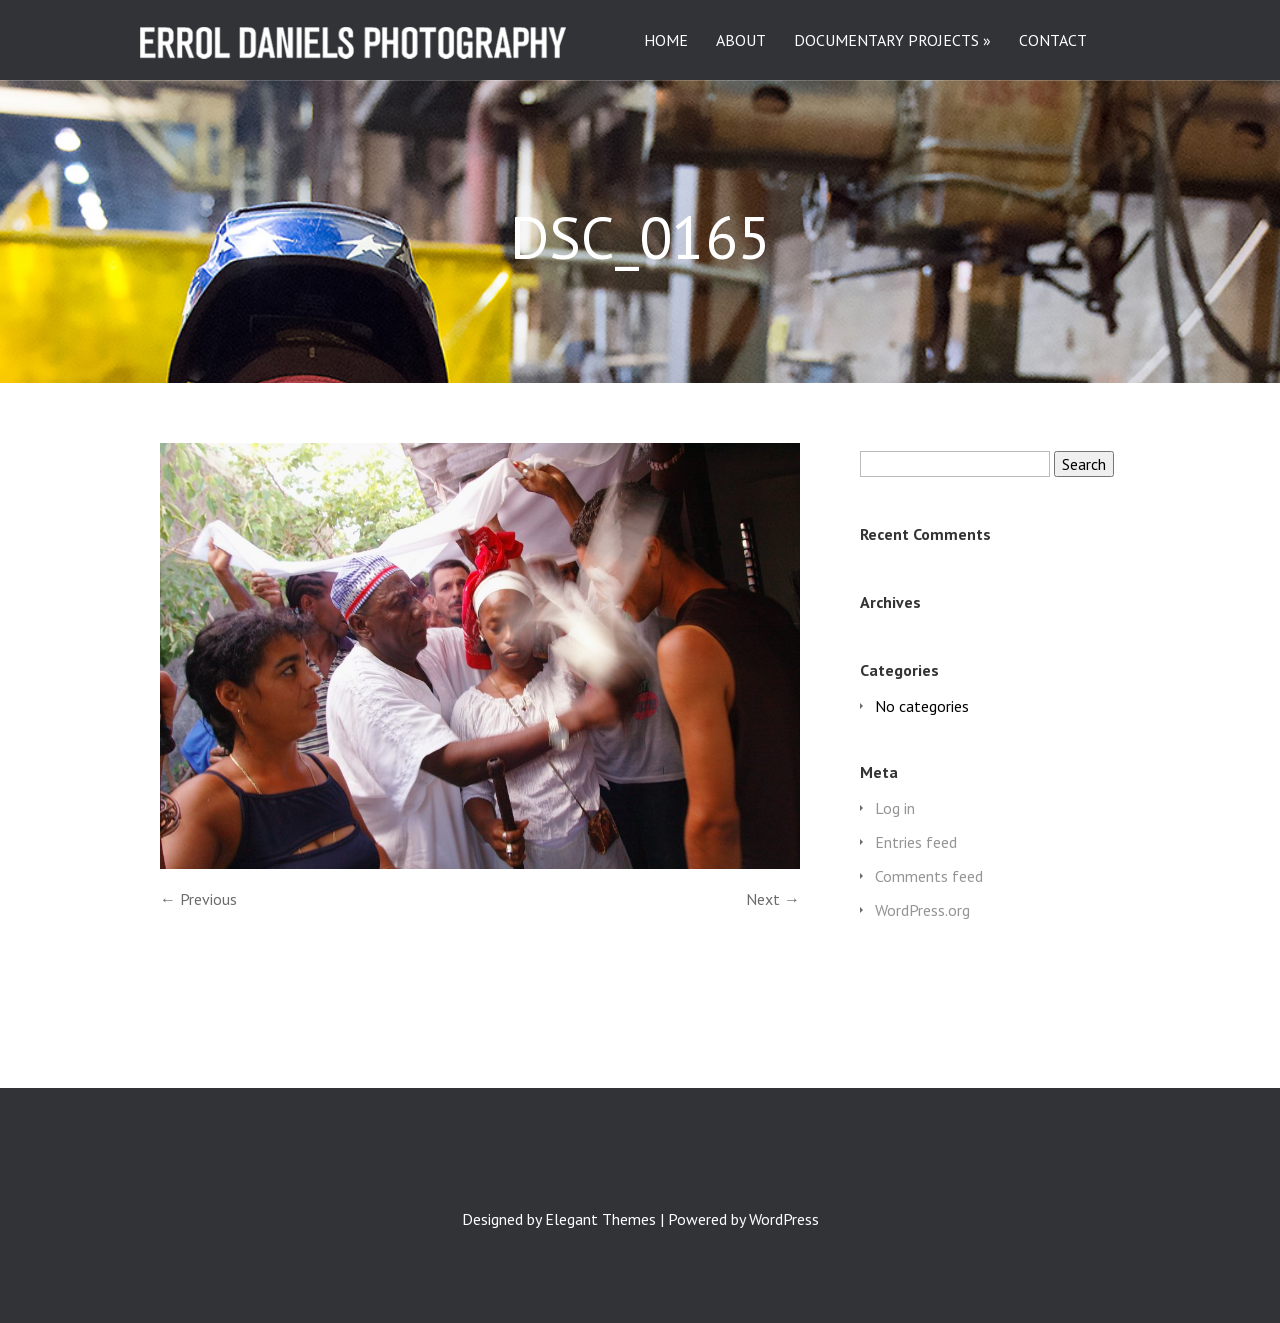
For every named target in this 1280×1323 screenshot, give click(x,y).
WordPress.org (922, 910)
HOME (666, 41)
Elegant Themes (600, 1219)
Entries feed (916, 842)
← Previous (198, 899)
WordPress (784, 1219)
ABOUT (741, 41)
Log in (895, 808)
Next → (773, 899)
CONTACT (1053, 41)
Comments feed (929, 876)
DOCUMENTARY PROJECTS (886, 41)
